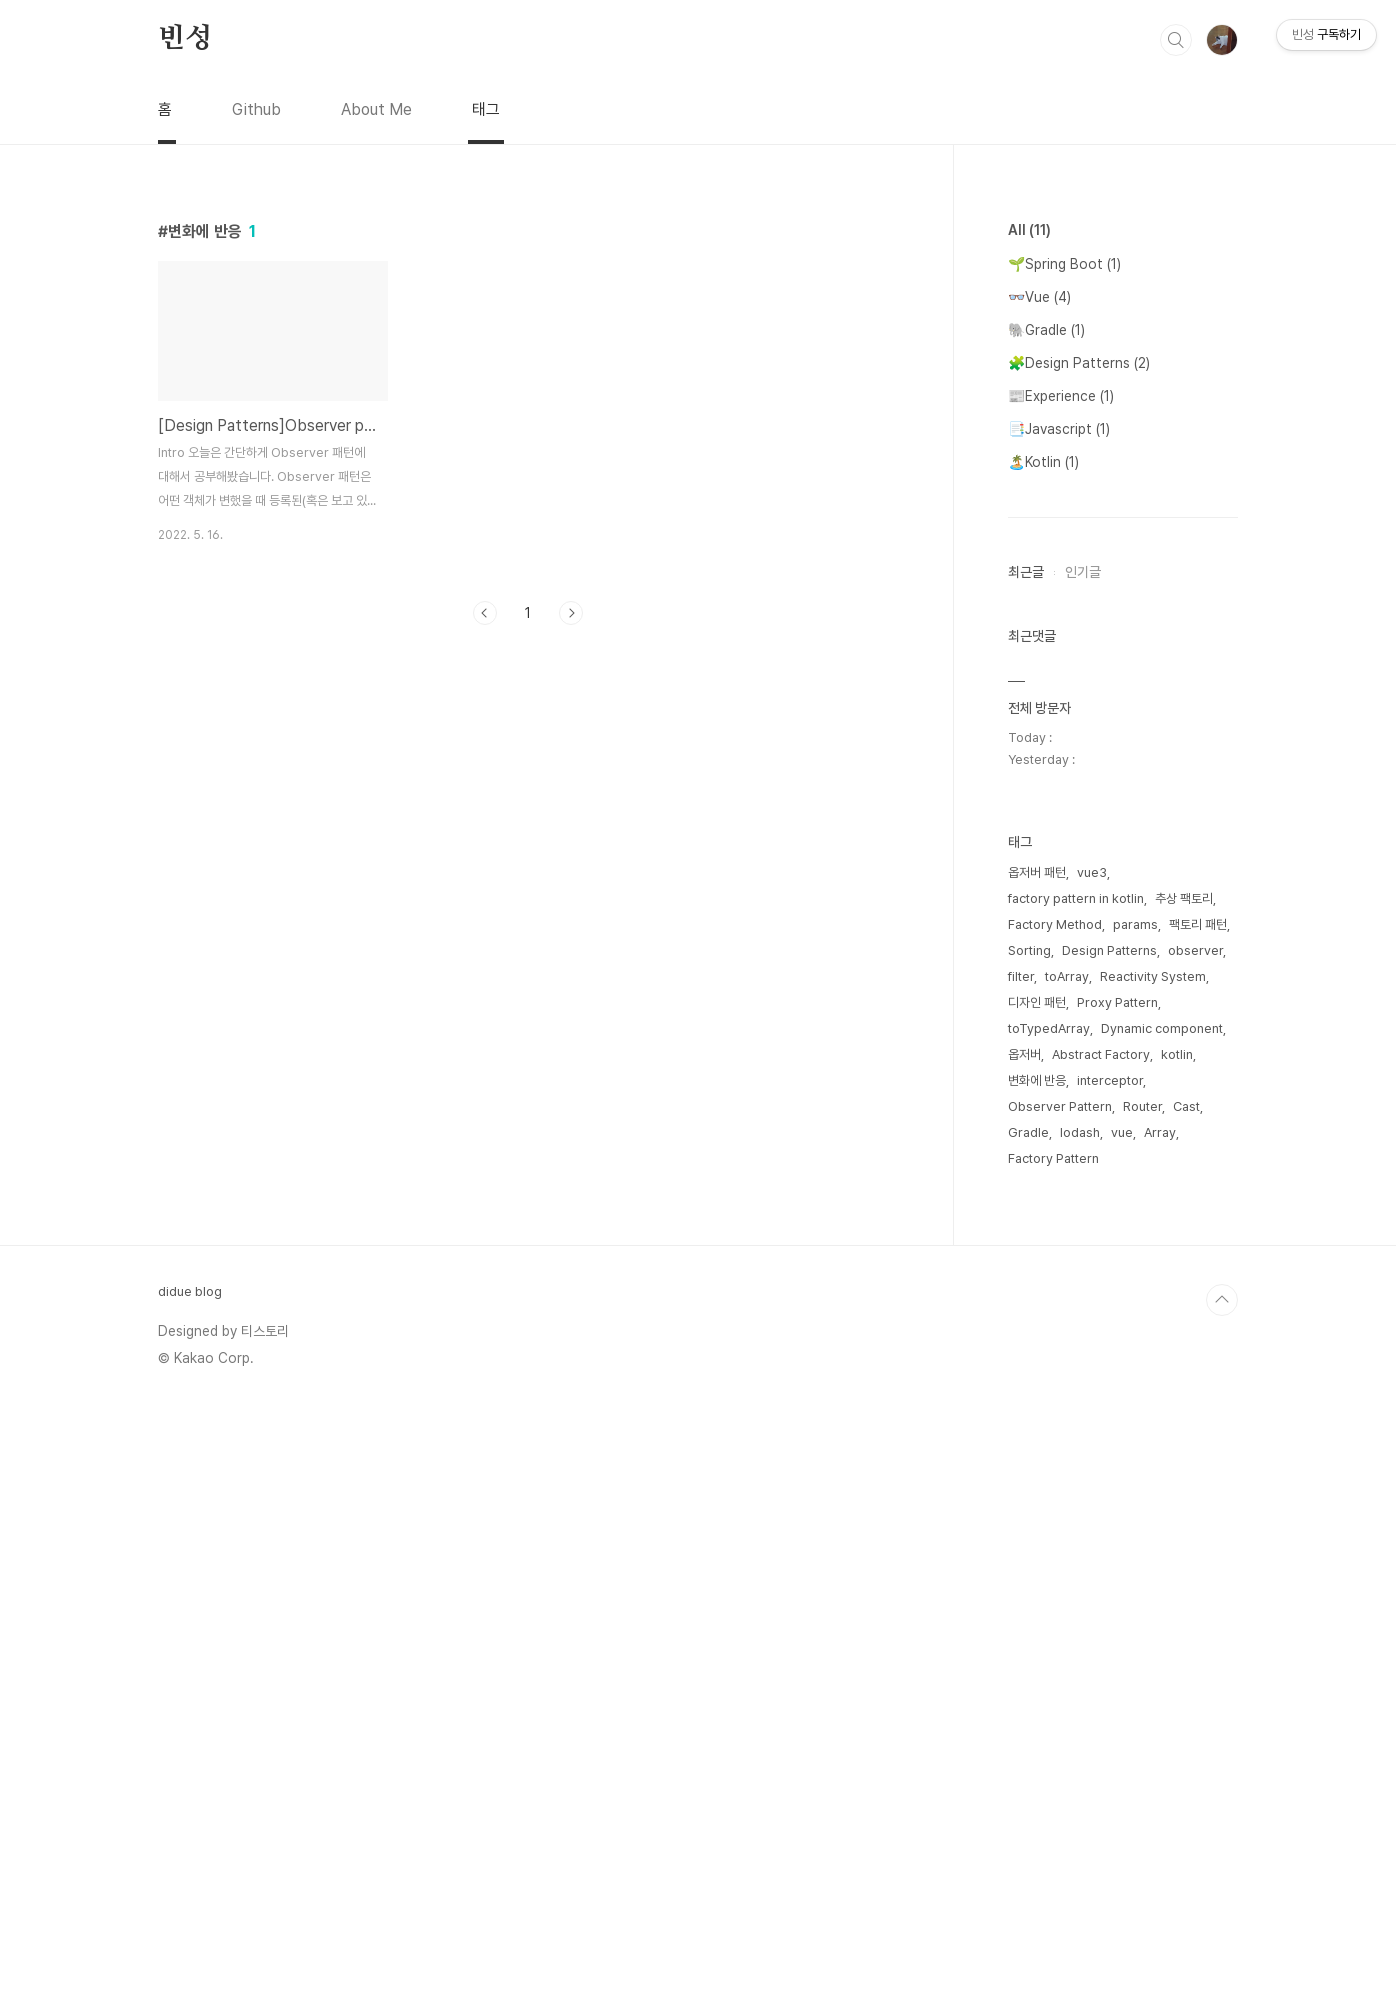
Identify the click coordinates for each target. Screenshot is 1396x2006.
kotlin (1177, 1654)
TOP (1222, 1900)
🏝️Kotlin (1043, 462)
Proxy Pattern (1117, 1602)
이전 (485, 613)
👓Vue (1039, 297)
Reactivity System (1153, 1576)
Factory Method (1055, 1524)
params (1135, 1524)
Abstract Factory (1101, 1654)
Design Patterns (1109, 1550)
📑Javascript (1059, 429)
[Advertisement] (1123, 1114)
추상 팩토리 (1184, 1498)
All (1029, 230)
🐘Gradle (1046, 330)
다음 (571, 613)
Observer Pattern (1060, 1706)
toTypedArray (1049, 1628)
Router (1142, 1706)
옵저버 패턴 (1037, 1472)
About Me (376, 109)
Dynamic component (1162, 1628)
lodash (1080, 1732)
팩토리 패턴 (1198, 1524)
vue (1122, 1732)
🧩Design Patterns (1079, 363)
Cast (1186, 1706)
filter (1021, 1576)
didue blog (190, 1891)
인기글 (1083, 572)
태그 (486, 109)
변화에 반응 (1037, 1680)
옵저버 (1024, 1654)
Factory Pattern (1053, 1758)
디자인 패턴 (1037, 1602)
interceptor (1110, 1680)
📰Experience (1061, 396)
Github (256, 109)
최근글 (1026, 572)
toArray (1067, 1576)
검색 (1176, 40)
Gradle (1028, 1732)
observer (1195, 1550)
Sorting (1029, 1550)
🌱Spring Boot (1064, 264)
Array (1160, 1732)
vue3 (1092, 1472)
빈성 (185, 39)
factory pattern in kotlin (1076, 1498)
